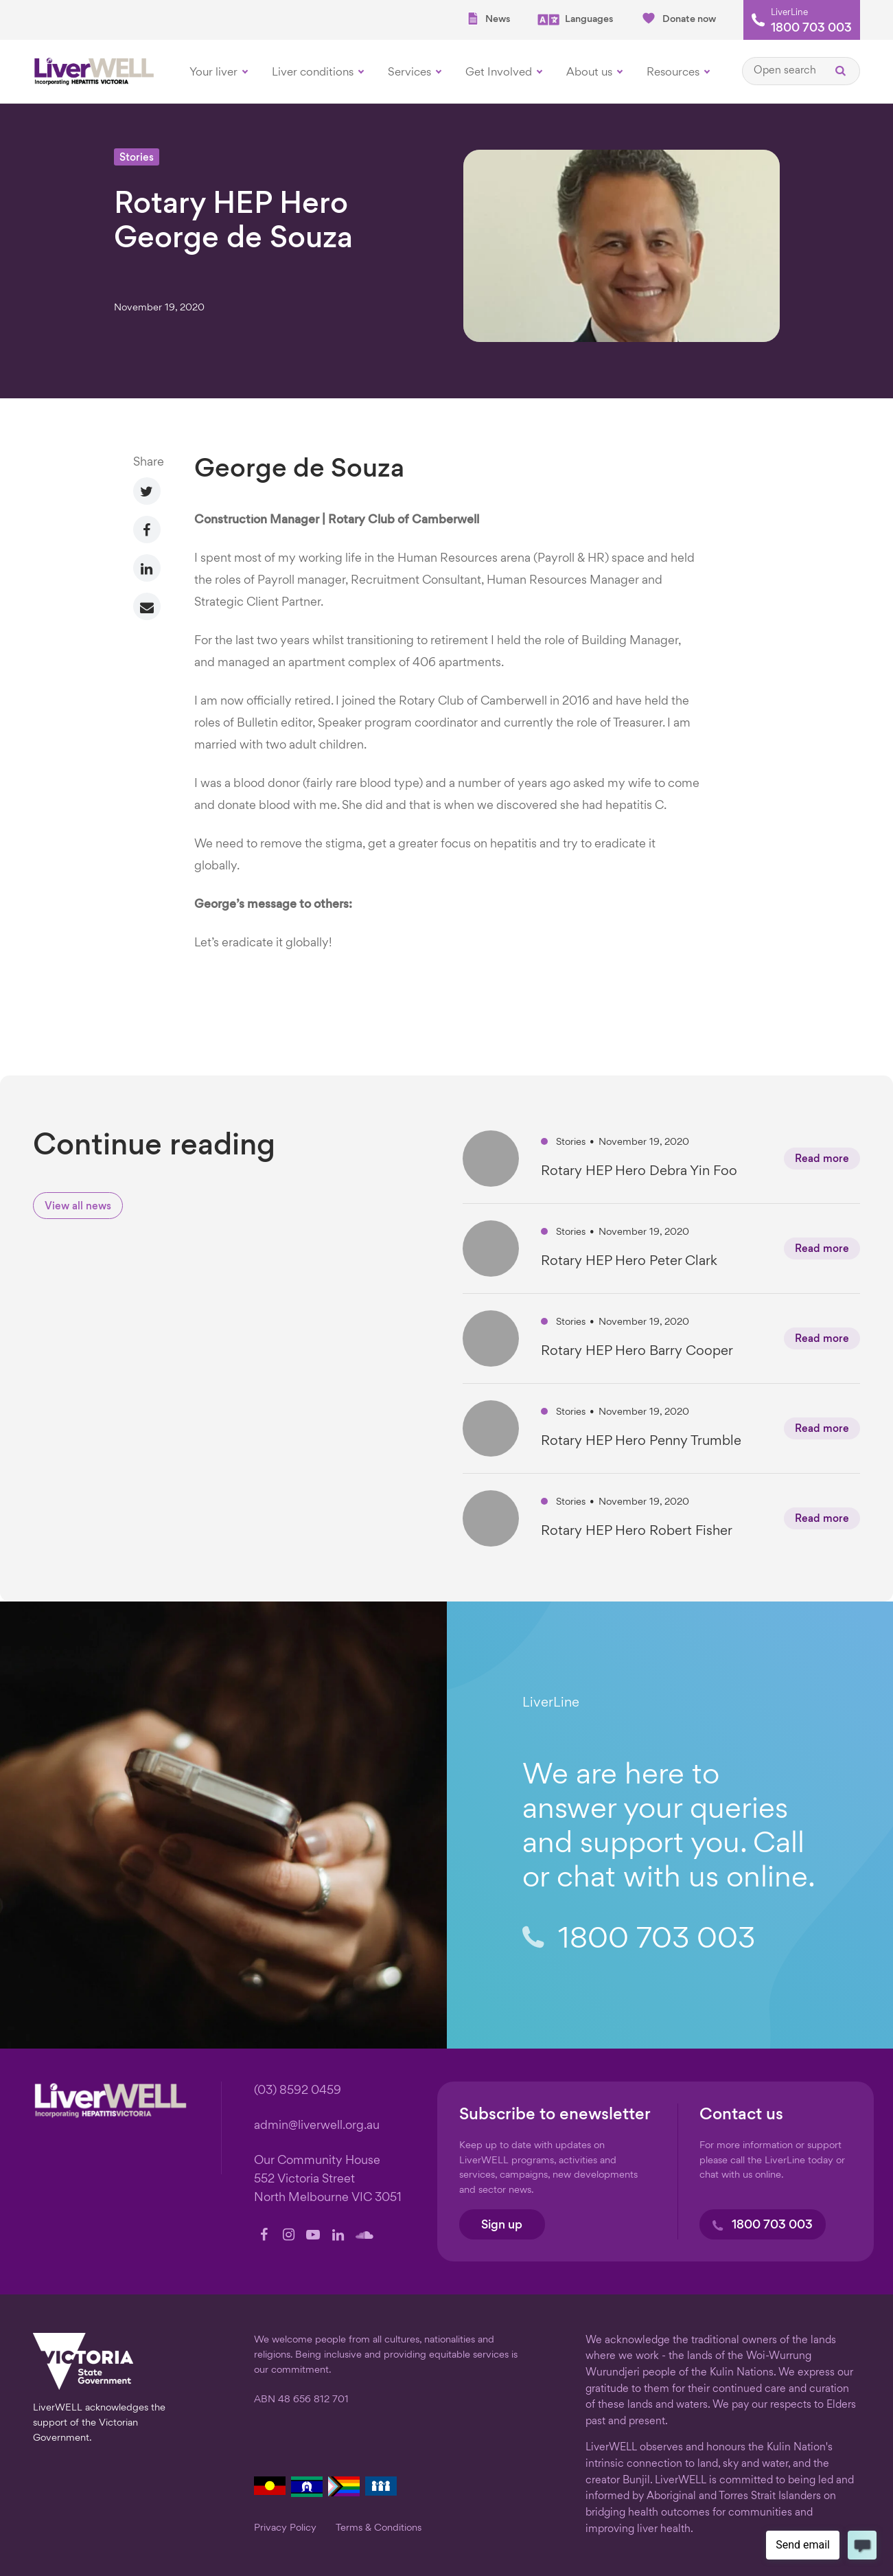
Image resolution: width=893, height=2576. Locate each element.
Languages (575, 19)
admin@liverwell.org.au (317, 2126)
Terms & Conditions (378, 2528)
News (488, 18)
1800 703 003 (811, 28)
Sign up (501, 2225)
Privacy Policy (285, 2528)
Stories (136, 158)
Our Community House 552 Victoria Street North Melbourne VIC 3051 (328, 2179)
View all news (78, 1207)
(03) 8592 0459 (297, 2091)
